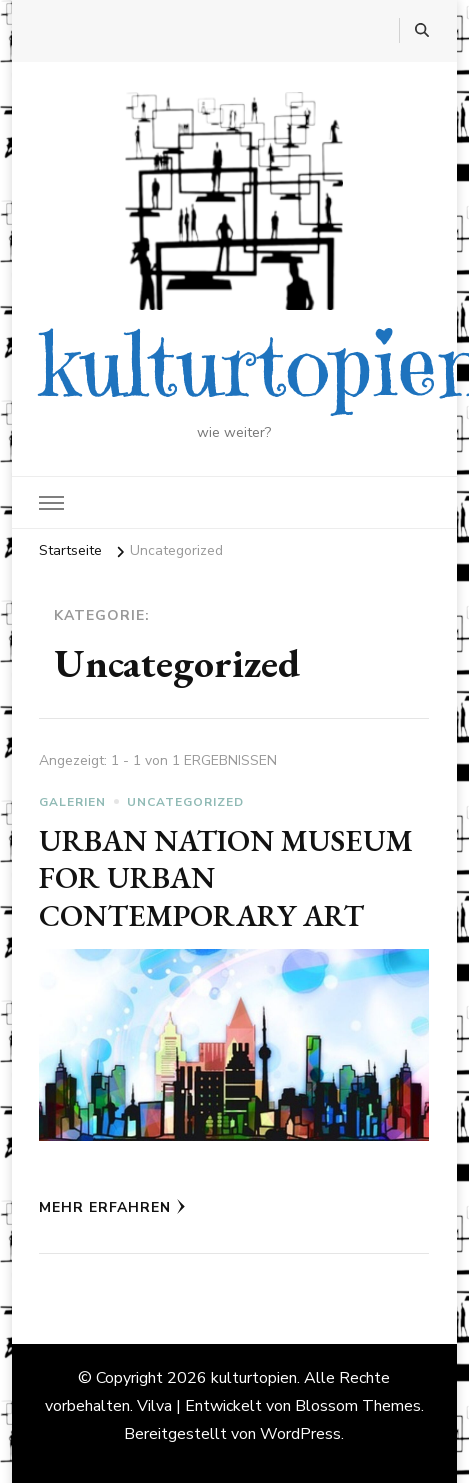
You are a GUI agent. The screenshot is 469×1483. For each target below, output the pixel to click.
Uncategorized (185, 802)
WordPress (300, 1434)
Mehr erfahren (112, 1207)
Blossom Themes (358, 1406)
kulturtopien (254, 1378)
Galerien (72, 802)
